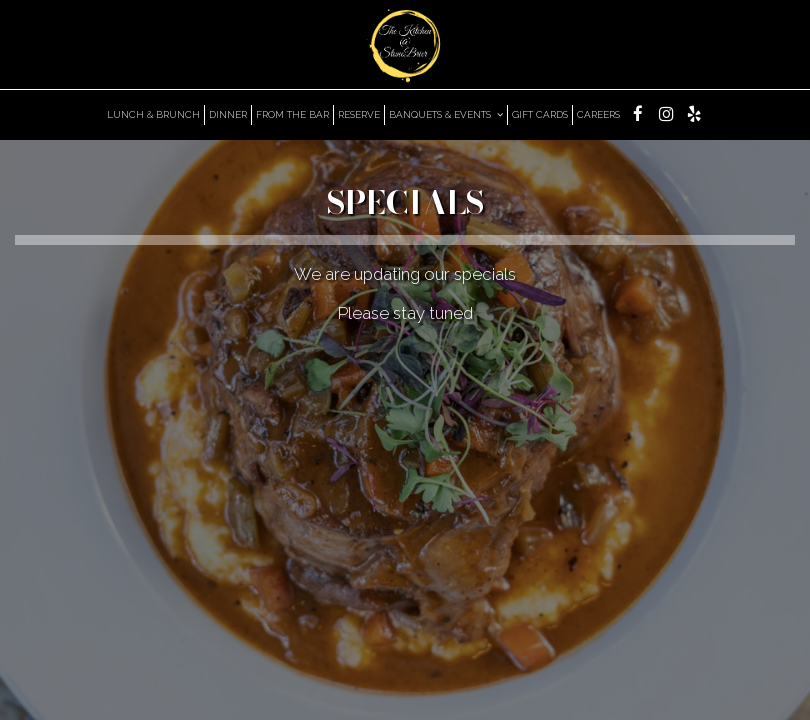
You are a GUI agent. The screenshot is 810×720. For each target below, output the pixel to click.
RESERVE (359, 114)
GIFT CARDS (540, 114)
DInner (228, 114)
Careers (598, 114)
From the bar (292, 114)
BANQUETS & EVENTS (446, 114)
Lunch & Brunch (153, 114)
